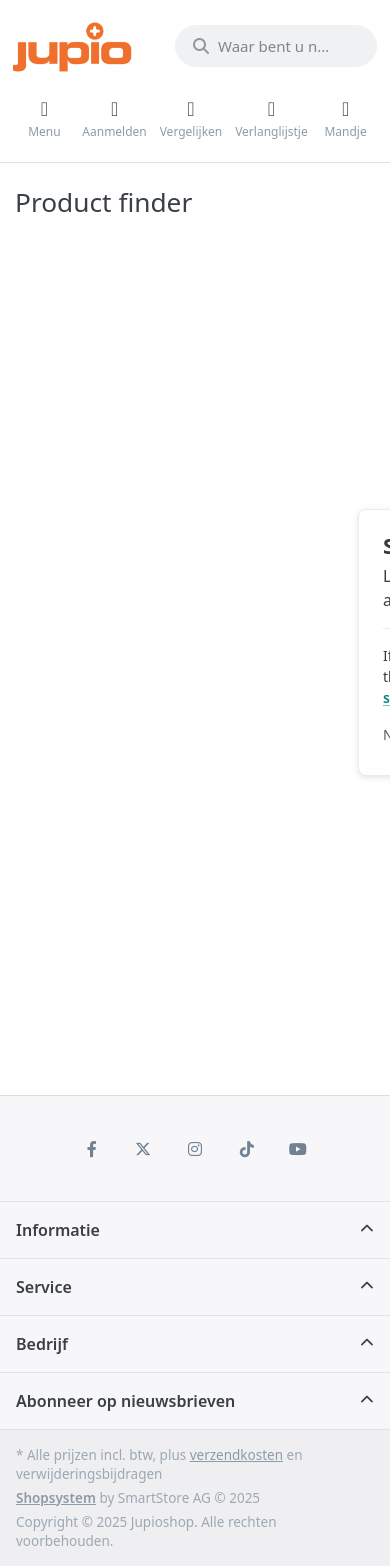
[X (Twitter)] (144, 1149)
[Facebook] (92, 1149)
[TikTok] (247, 1149)
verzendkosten (236, 1455)
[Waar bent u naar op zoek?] (276, 46)
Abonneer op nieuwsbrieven (125, 1401)
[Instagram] (195, 1149)
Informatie (58, 1230)
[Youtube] (298, 1149)
